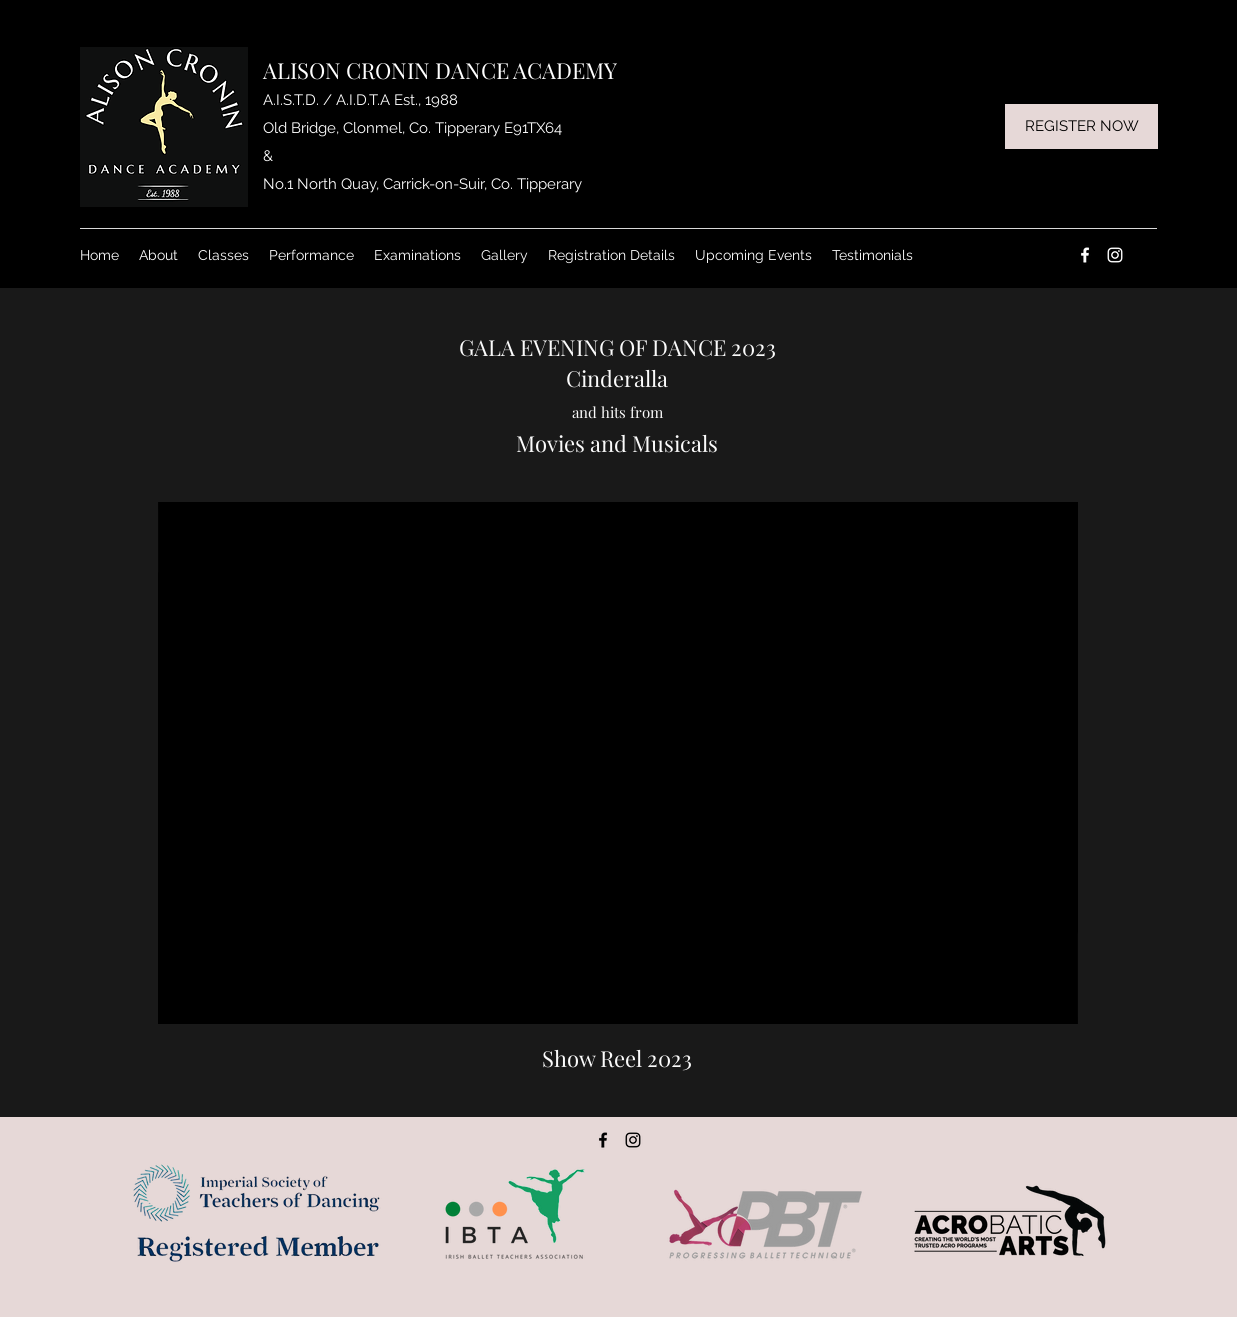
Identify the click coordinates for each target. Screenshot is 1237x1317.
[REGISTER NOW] (1081, 126)
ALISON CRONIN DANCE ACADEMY (440, 70)
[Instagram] (1115, 255)
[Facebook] (1085, 255)
